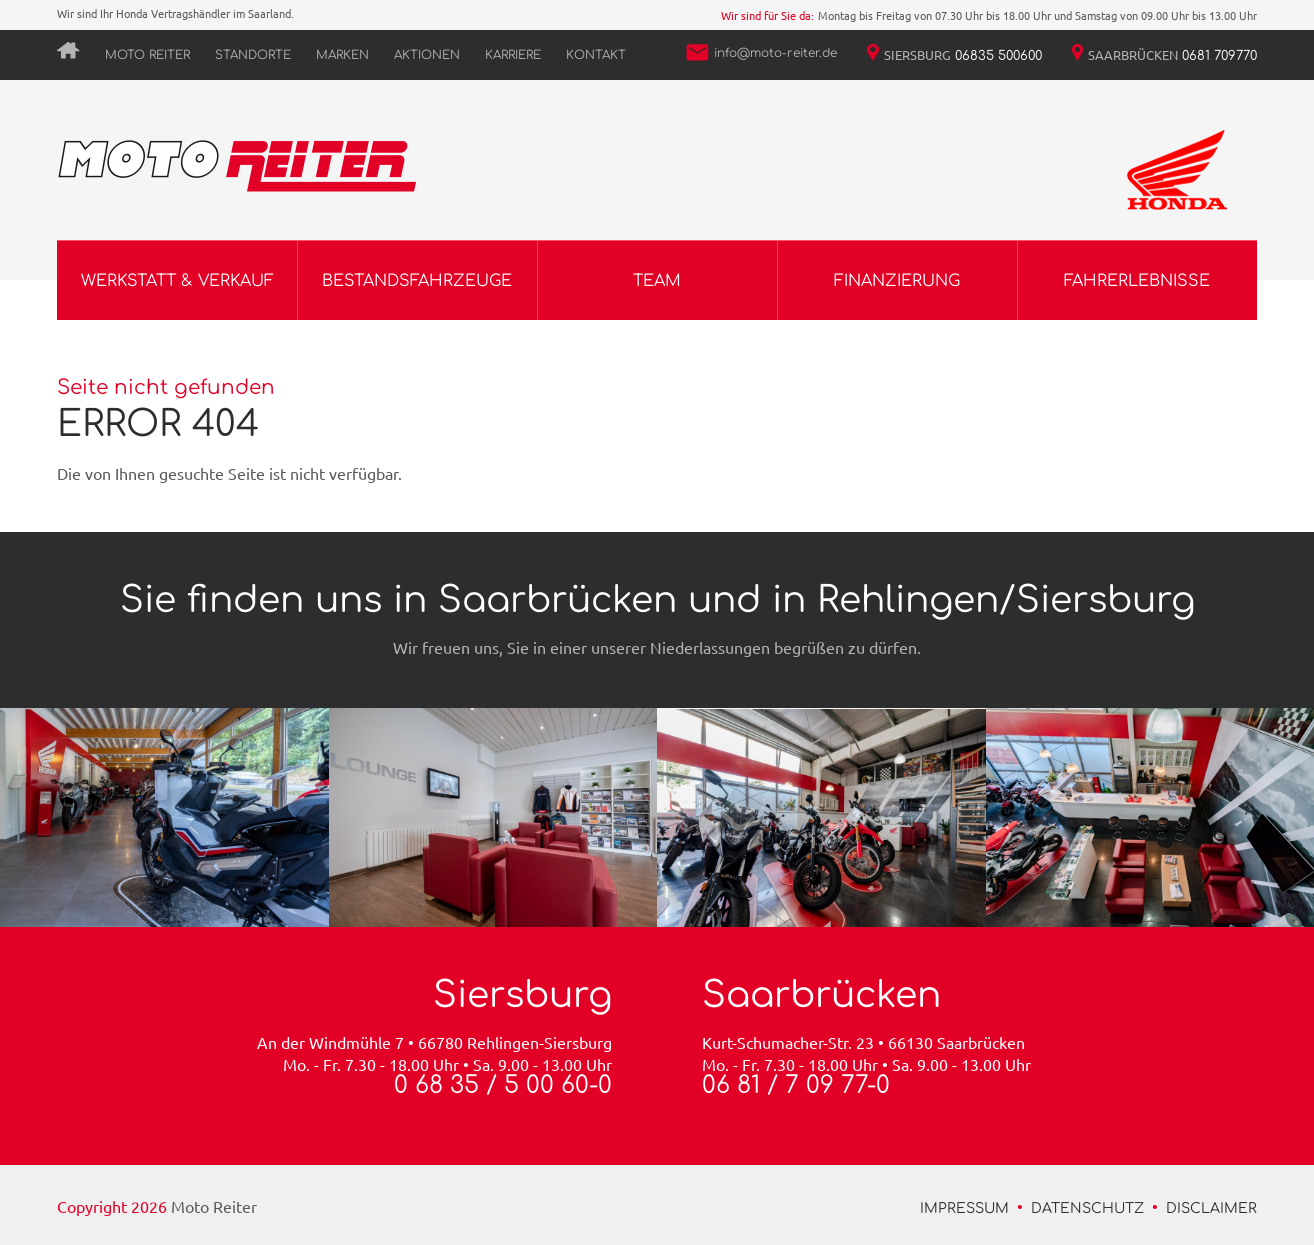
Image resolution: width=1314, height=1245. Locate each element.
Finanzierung (897, 281)
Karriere (513, 55)
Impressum (964, 1208)
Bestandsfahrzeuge (417, 281)
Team (657, 281)
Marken (342, 55)
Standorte (253, 55)
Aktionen (427, 55)
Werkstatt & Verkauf (177, 281)
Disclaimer (1211, 1208)
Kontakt (596, 55)
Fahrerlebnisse (1137, 281)
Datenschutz (1087, 1208)
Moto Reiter (147, 55)
